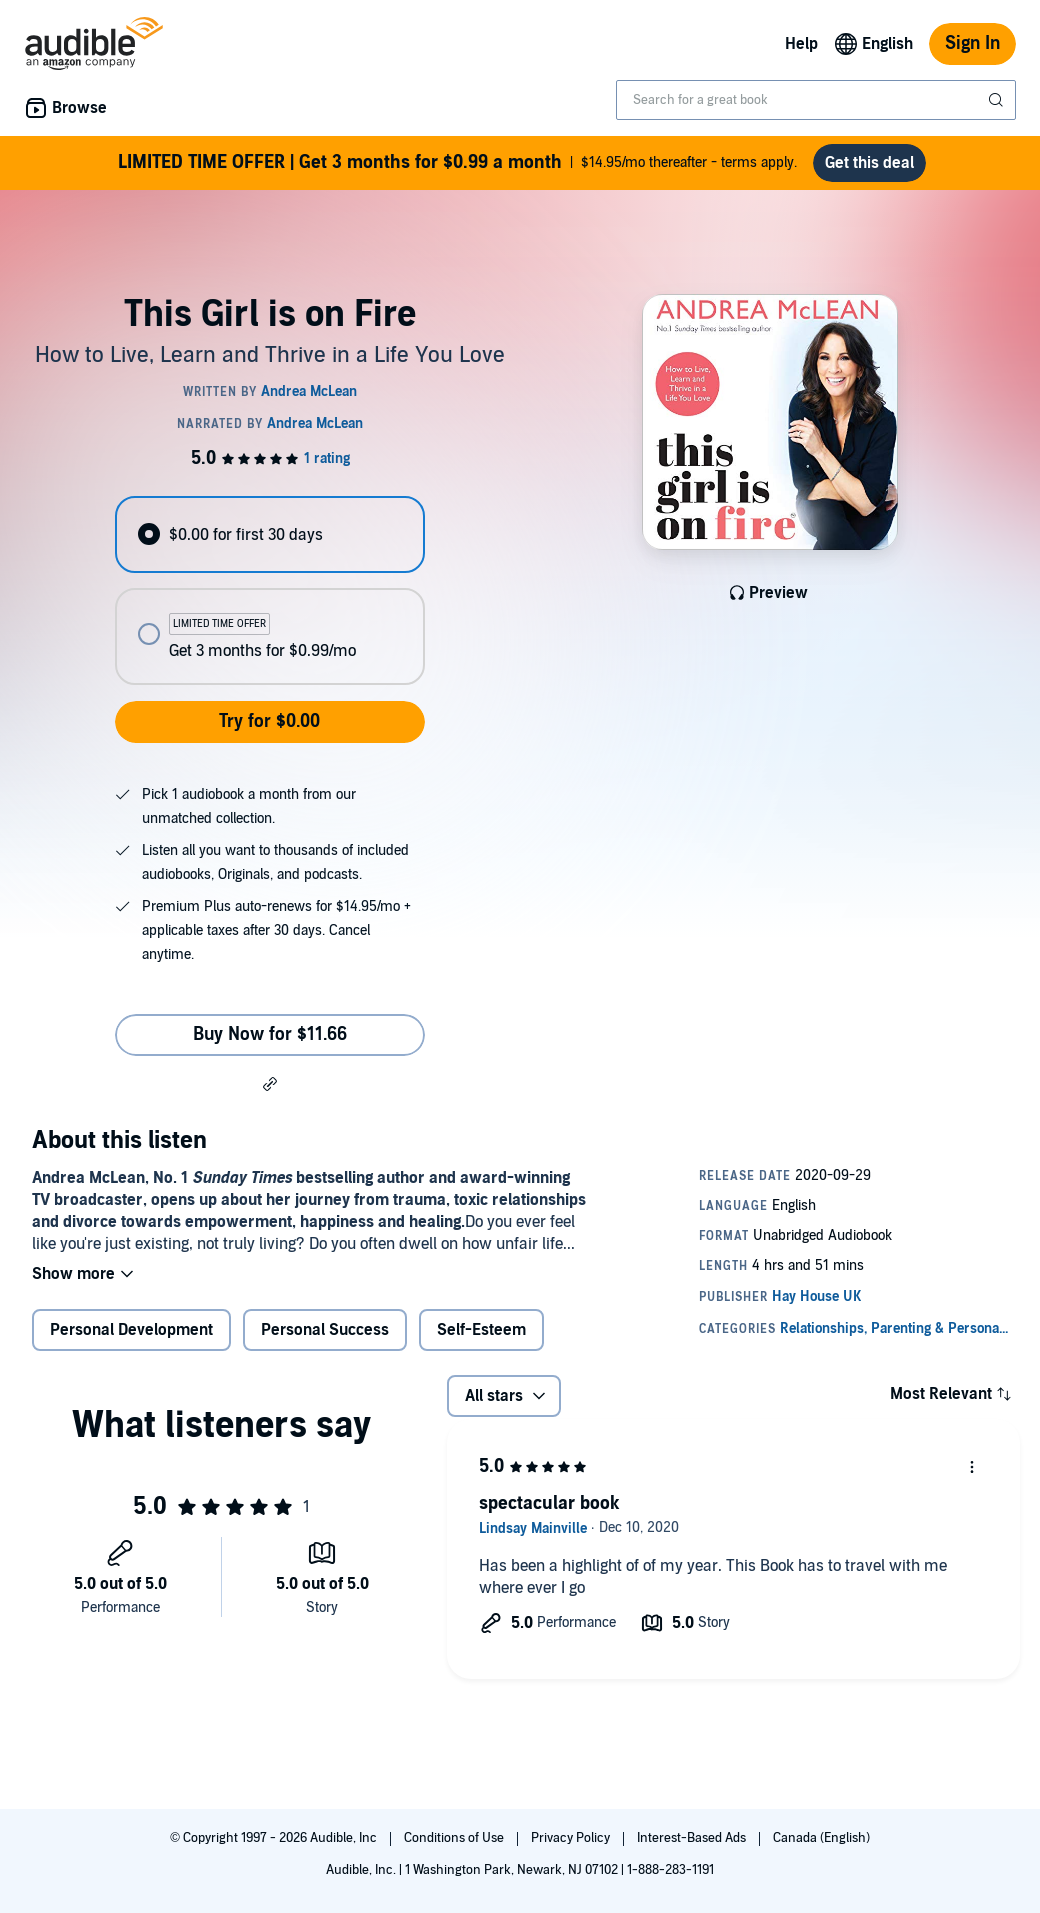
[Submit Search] (998, 100)
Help (801, 44)
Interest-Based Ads (693, 1838)
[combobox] (816, 100)
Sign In (972, 43)
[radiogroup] (269, 590)
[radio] (269, 534)
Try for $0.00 (269, 721)
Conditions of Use (455, 1838)
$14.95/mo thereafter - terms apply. (457, 163)
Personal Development (131, 1330)
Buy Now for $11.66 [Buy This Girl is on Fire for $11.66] (270, 1034)
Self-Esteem (481, 1330)
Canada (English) (821, 1838)
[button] (270, 1083)
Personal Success (325, 1330)
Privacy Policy (572, 1838)
